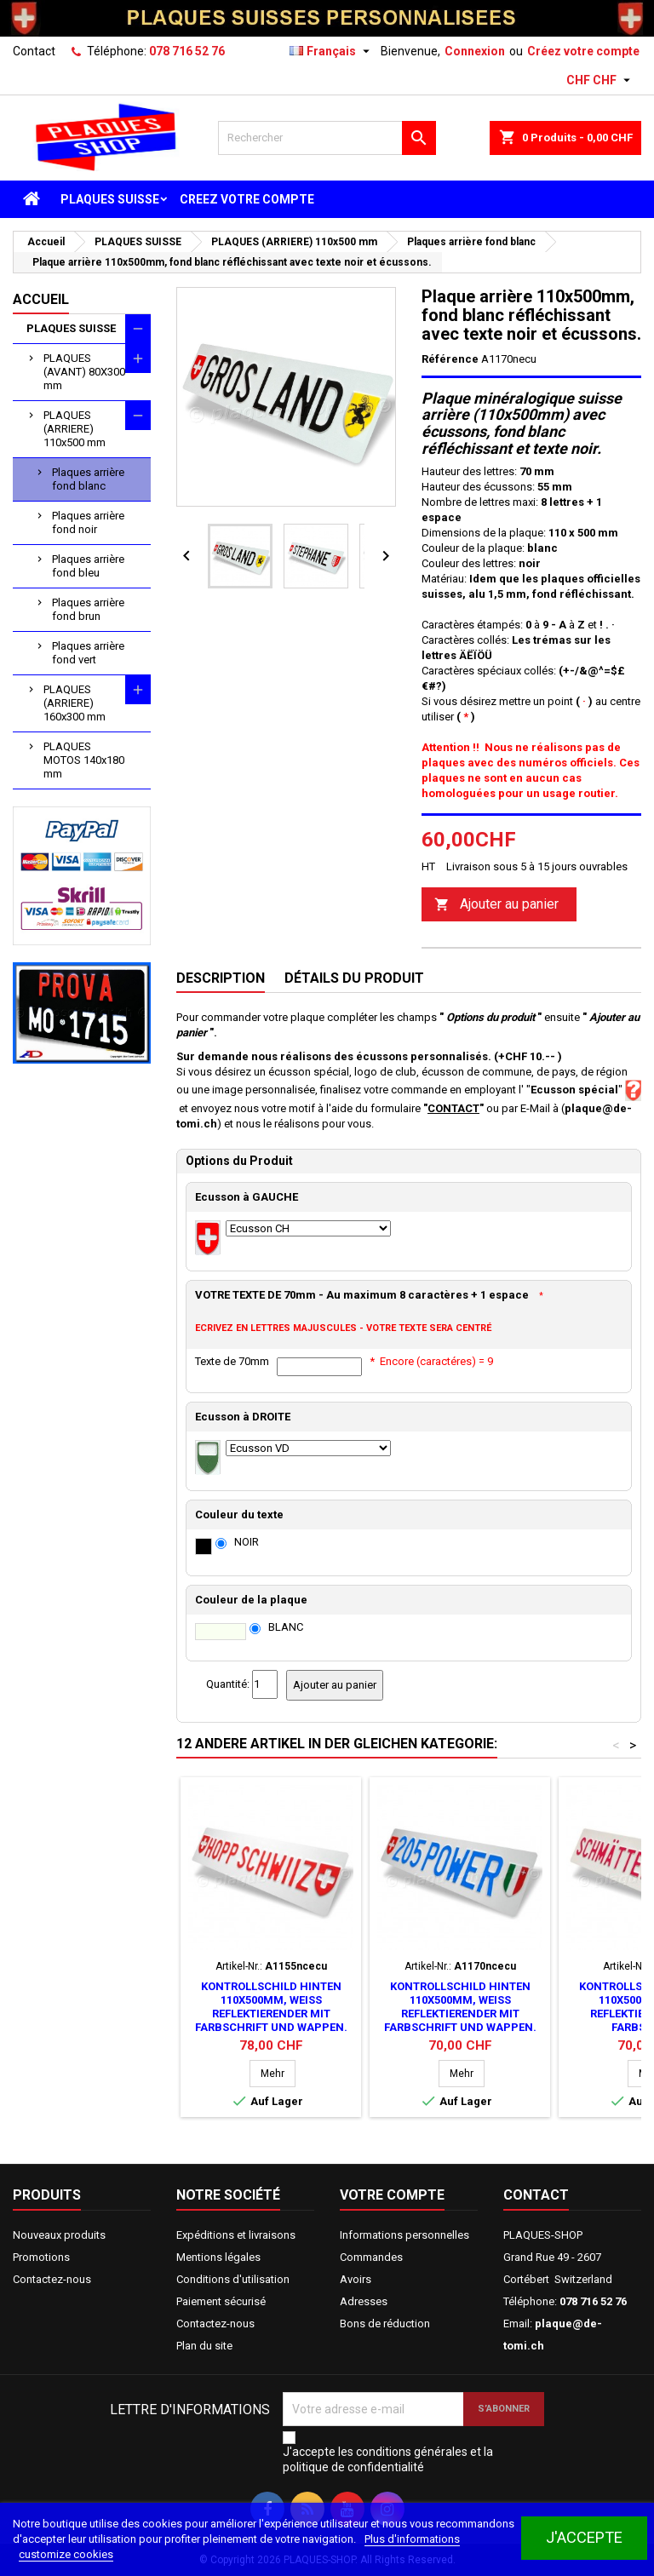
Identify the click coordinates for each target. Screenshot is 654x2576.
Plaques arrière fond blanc (88, 479)
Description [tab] (220, 978)
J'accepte (584, 2537)
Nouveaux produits (59, 2235)
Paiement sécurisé (221, 2301)
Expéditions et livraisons (235, 2235)
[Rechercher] (327, 138)
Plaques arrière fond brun (88, 609)
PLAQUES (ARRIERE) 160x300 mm (74, 703)
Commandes (371, 2257)
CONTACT (453, 1108)
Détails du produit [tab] (354, 978)
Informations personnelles (404, 2235)
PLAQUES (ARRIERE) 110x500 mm (74, 429)
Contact (34, 51)
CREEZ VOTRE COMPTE (247, 199)
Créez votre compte (583, 51)
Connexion (475, 51)
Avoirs (355, 2279)
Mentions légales (218, 2257)
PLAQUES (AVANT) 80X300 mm (84, 372)
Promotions (41, 2257)
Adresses (363, 2301)
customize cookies (66, 2554)
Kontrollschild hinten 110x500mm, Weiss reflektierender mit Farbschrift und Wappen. (271, 2007)
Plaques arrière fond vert (88, 653)
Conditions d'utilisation (233, 2279)
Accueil (41, 299)
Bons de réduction (385, 2323)
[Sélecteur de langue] (332, 51)
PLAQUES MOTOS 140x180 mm (83, 760)
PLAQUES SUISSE (109, 199)
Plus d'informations (412, 2539)
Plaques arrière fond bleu (88, 566)
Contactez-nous (52, 2279)
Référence (450, 359)
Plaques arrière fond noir (88, 522)
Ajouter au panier (496, 905)
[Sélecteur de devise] (600, 80)
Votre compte (392, 2195)
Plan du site (204, 2345)
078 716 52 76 (187, 51)
